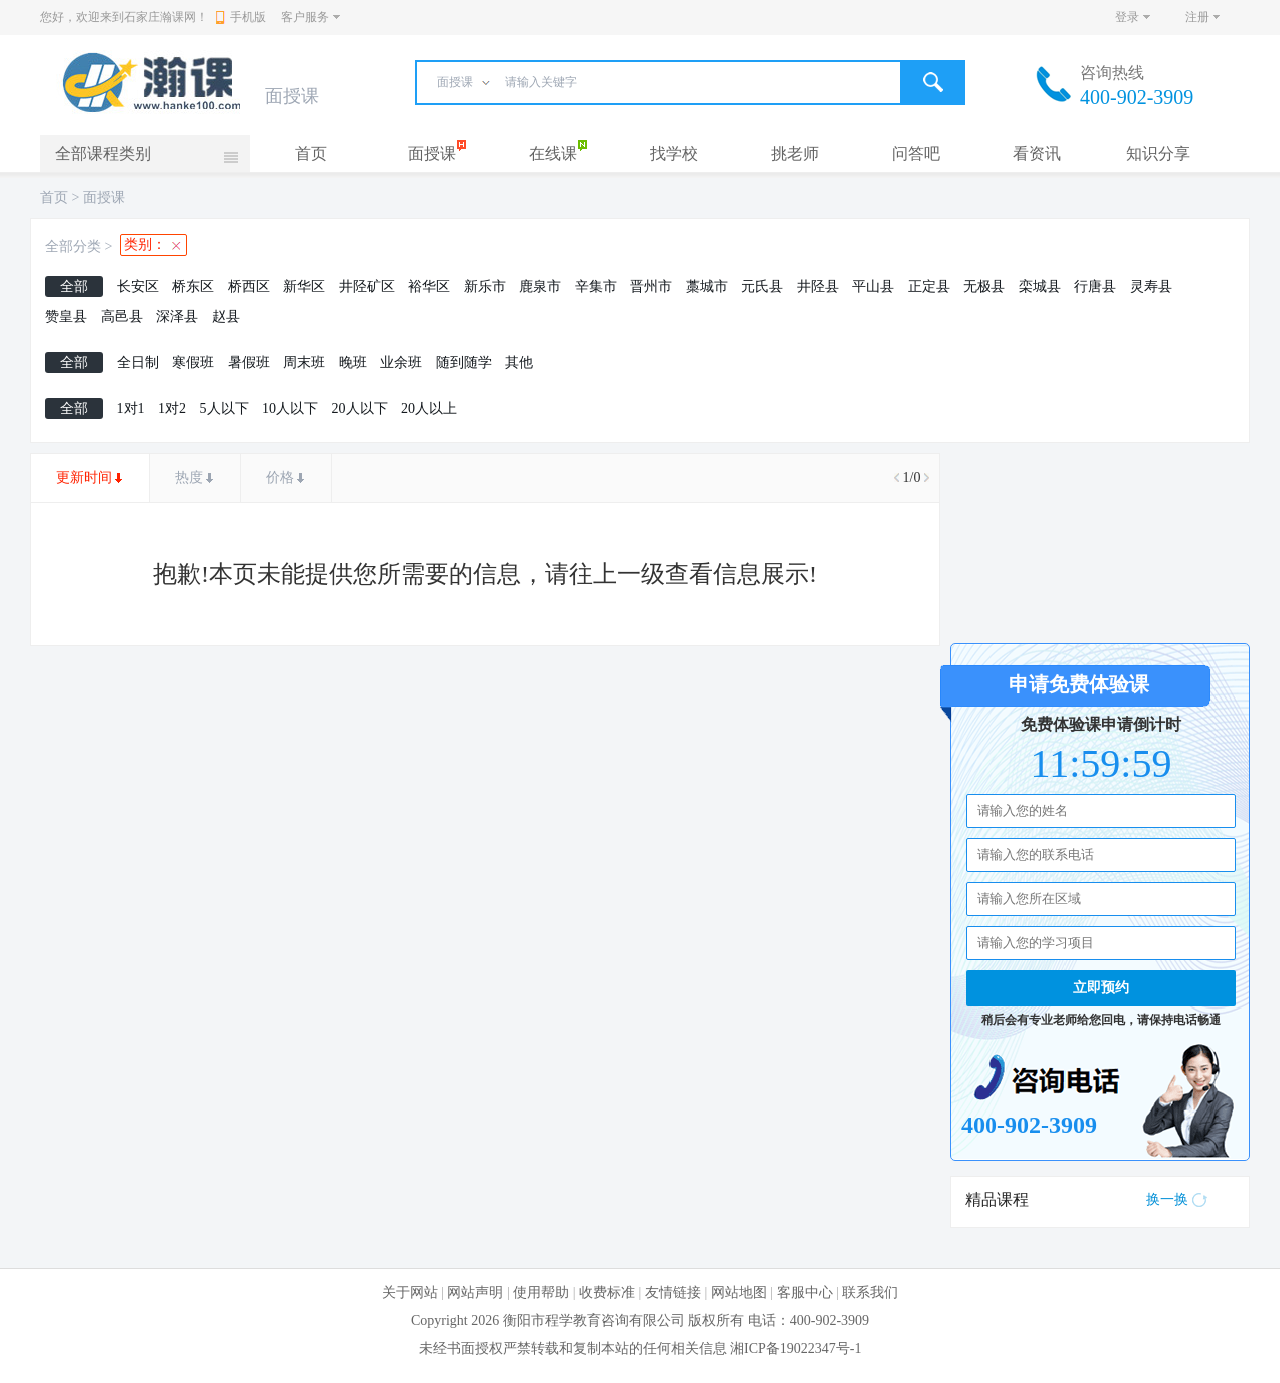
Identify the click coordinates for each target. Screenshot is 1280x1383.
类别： (145, 244)
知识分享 (1158, 153)
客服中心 (805, 1292)
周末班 (304, 362)
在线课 (553, 153)
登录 (1127, 17)
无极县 (984, 286)
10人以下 (290, 408)
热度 (189, 477)
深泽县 (177, 316)
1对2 (172, 408)
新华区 (304, 286)
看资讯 (1037, 153)
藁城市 (707, 286)
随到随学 (464, 362)
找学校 (674, 153)
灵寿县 (1151, 286)
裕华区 (429, 286)
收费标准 (607, 1292)
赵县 (226, 316)
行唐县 (1095, 286)
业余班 (401, 362)
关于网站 (410, 1292)
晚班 (353, 362)
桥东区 (193, 286)
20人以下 (360, 408)
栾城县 (1040, 286)
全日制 (138, 362)
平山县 (873, 286)
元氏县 (762, 286)
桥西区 (249, 286)
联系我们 (870, 1292)
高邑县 (122, 316)
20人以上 (429, 408)
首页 (311, 153)
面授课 (432, 153)
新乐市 (485, 286)
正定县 (929, 286)
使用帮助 (541, 1292)
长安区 (138, 286)
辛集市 (596, 286)
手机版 (241, 17)
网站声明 (475, 1292)
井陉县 (818, 286)
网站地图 (739, 1292)
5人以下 (224, 408)
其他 (519, 362)
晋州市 (651, 286)
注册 (1197, 17)
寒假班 (193, 362)
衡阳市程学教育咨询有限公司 (594, 1320)
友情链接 (673, 1292)
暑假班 (249, 362)
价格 (280, 477)
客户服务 (305, 17)
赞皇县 (66, 316)
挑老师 (795, 153)
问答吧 (916, 153)
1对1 (131, 408)
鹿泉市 (540, 286)
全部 (74, 286)
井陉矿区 (367, 286)
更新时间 (84, 477)
